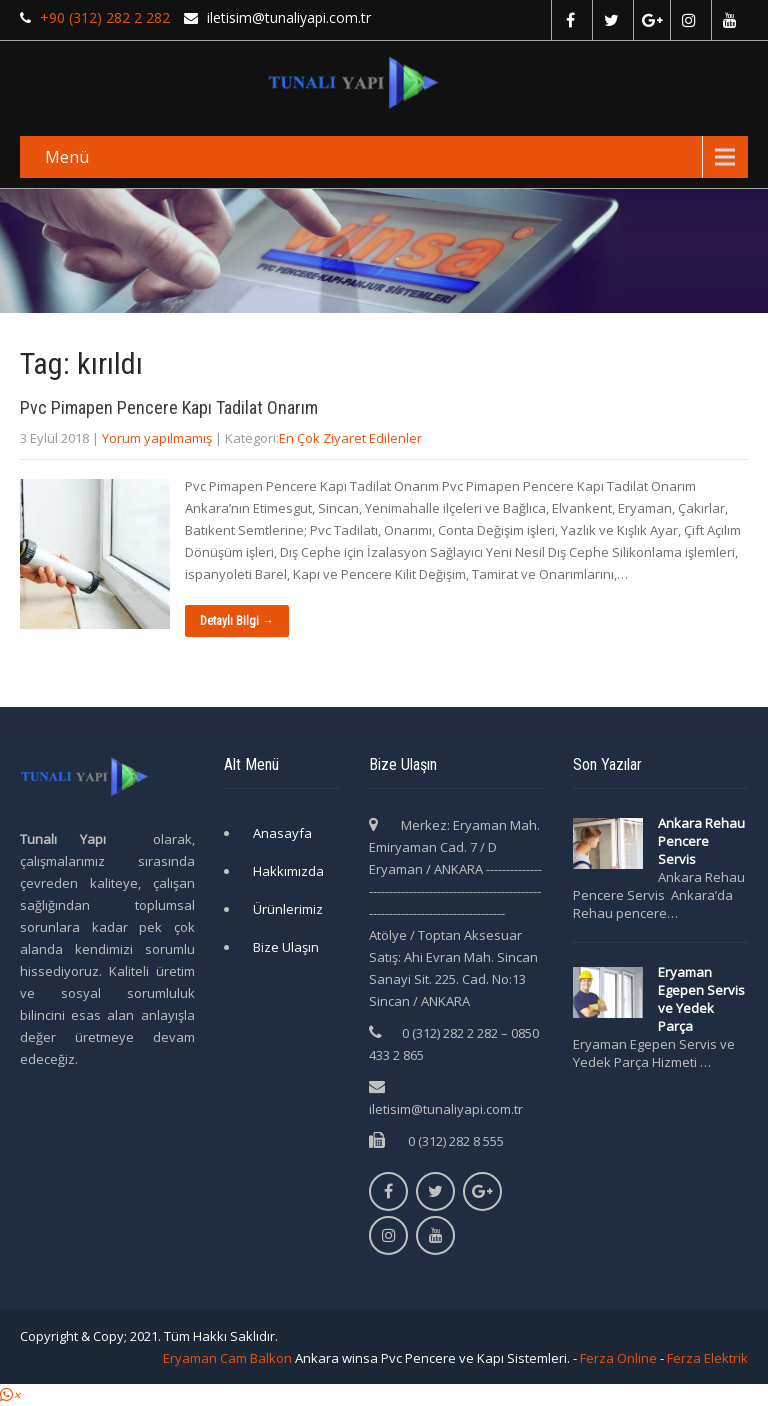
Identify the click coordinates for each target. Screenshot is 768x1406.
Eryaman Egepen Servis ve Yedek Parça (701, 999)
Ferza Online (618, 1358)
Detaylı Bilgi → (237, 621)
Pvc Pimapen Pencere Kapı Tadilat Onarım (169, 407)
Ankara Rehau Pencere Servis (701, 841)
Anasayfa (282, 833)
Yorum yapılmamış (157, 438)
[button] (10, 1395)
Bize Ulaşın (286, 947)
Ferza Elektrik (707, 1358)
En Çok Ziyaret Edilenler (350, 438)
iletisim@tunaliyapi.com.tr (446, 1109)
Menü (67, 157)
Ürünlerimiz (288, 909)
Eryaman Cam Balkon (227, 1358)
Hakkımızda (288, 871)
